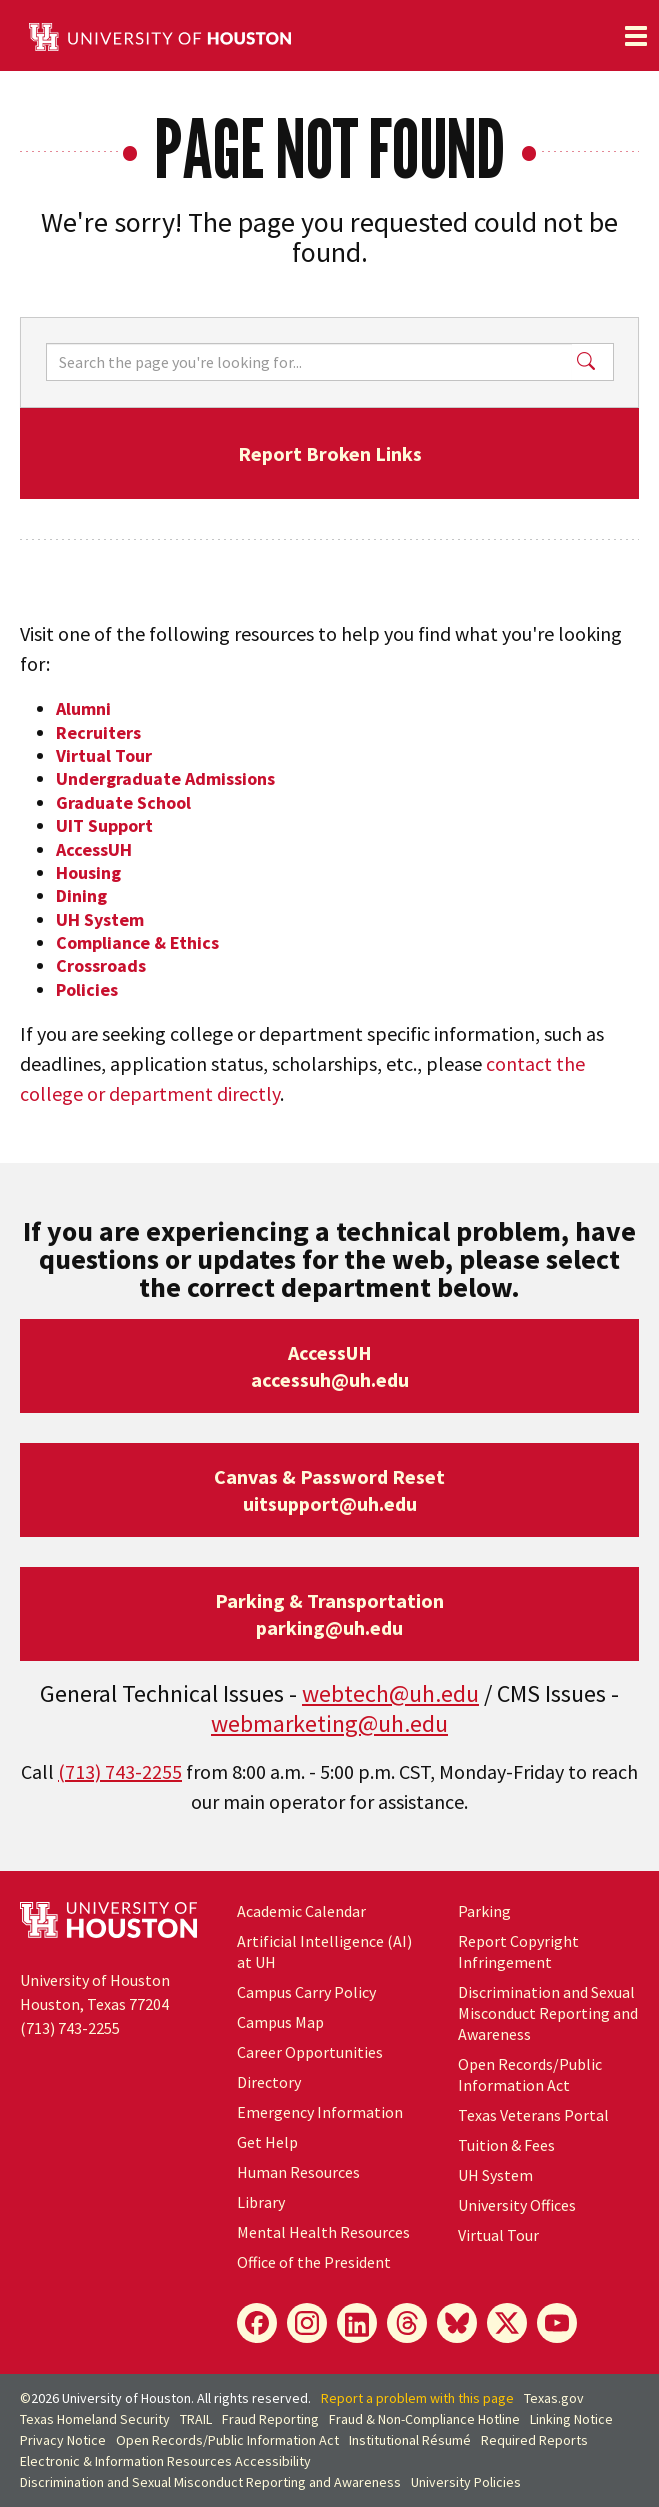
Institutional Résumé (410, 2440)
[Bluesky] (457, 2323)
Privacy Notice (63, 2440)
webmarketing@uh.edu (329, 1723)
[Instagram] (307, 2323)
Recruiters (98, 732)
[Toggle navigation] (636, 36)
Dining (81, 895)
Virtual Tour (104, 755)
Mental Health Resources (323, 2232)
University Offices (517, 2205)
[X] (507, 2323)
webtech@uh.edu (390, 1693)
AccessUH (94, 849)
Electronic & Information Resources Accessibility (165, 2461)
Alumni (83, 708)
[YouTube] (557, 2323)
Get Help (267, 2142)
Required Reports (534, 2440)
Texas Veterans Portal (533, 2115)
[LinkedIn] (357, 2323)
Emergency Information (320, 2112)
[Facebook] (257, 2323)
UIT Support (104, 825)
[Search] (309, 362)
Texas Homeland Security (95, 2419)
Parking (484, 1911)
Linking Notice (571, 2419)
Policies (87, 989)
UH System (100, 919)
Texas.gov (554, 2398)
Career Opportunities (310, 2052)
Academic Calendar (301, 1911)
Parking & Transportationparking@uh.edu (329, 1614)
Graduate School (123, 802)
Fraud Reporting (270, 2419)
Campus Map (280, 2022)
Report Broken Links (330, 453)
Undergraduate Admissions (165, 778)
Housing (88, 872)
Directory (269, 2082)
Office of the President (314, 2262)
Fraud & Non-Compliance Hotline (424, 2419)
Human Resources (298, 2172)
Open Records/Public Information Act (530, 2074)
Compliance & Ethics (137, 942)
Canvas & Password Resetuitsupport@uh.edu (329, 1490)
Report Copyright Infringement (518, 1951)
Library (261, 2202)
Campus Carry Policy (306, 1992)
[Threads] (407, 2323)
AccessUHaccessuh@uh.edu (330, 1366)
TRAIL (196, 2419)
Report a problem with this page (417, 2398)
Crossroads (101, 965)
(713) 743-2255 (120, 1771)
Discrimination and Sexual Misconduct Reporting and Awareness (548, 2013)
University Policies (466, 2482)
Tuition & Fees (506, 2145)
